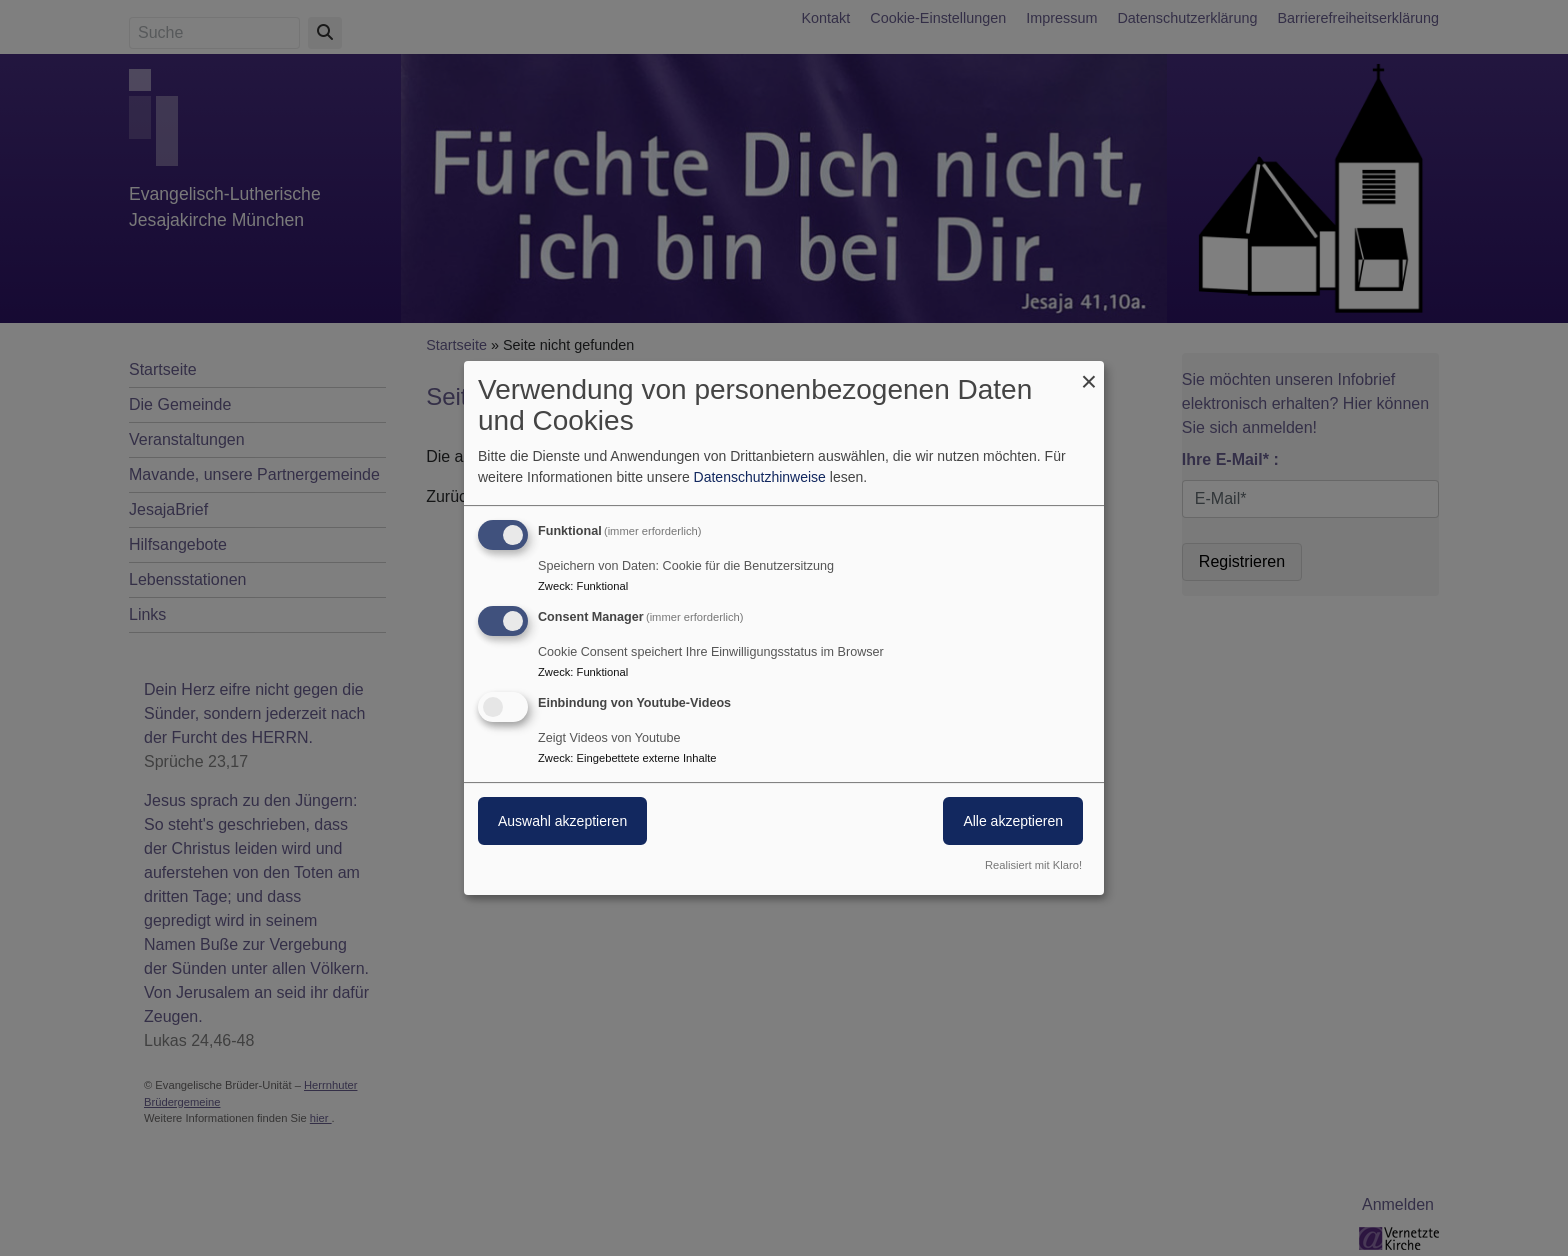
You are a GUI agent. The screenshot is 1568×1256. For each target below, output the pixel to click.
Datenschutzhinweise (760, 477)
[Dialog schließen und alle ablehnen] (1089, 373)
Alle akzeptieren (1013, 821)
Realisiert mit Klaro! (1033, 865)
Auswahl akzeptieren (562, 821)
